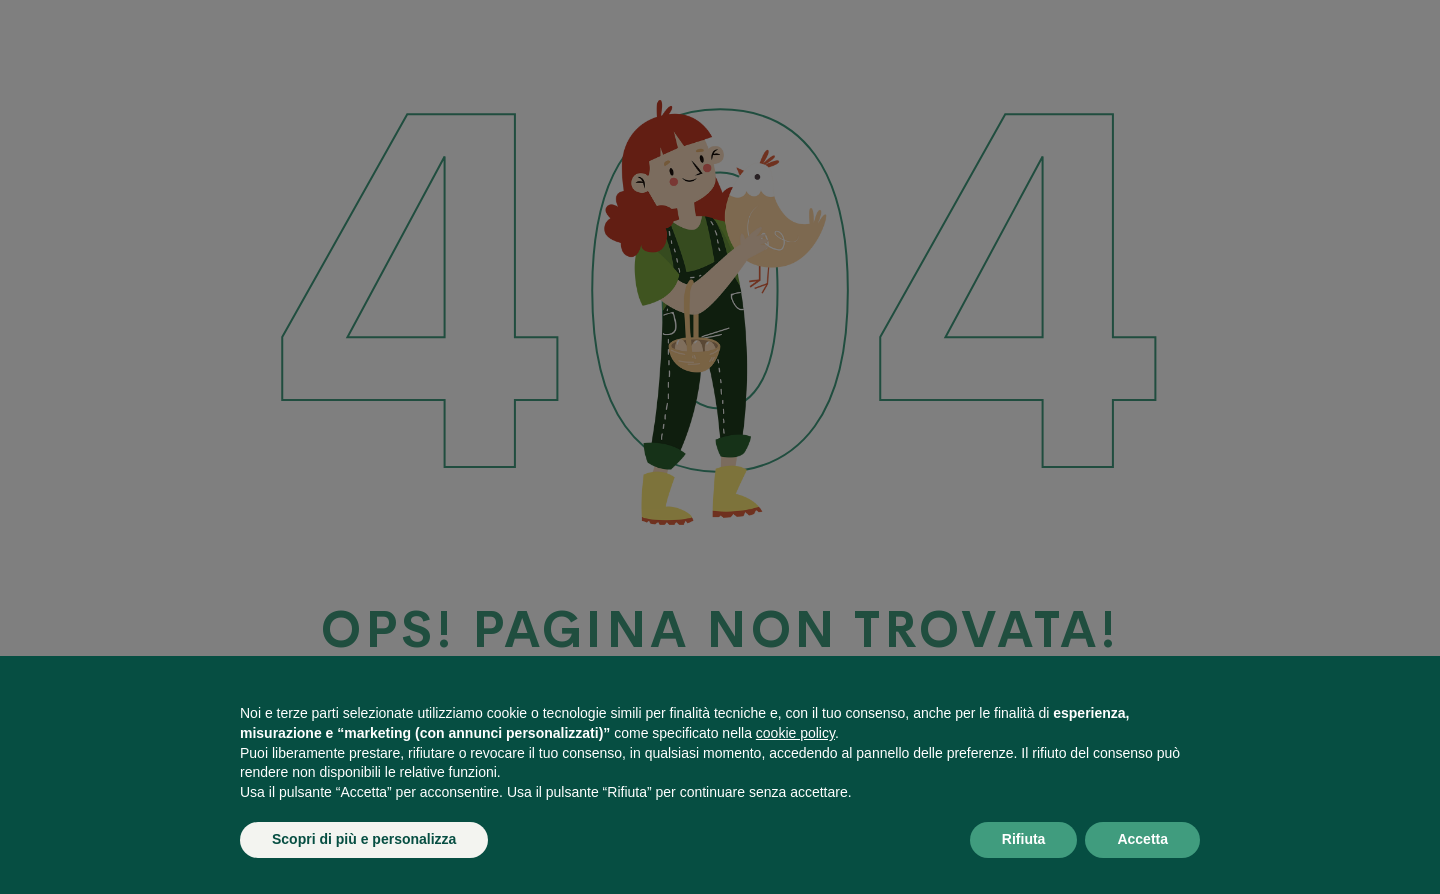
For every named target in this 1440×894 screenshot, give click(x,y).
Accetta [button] (1142, 839)
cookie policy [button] (795, 733)
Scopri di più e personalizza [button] (364, 839)
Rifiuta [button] (1024, 839)
